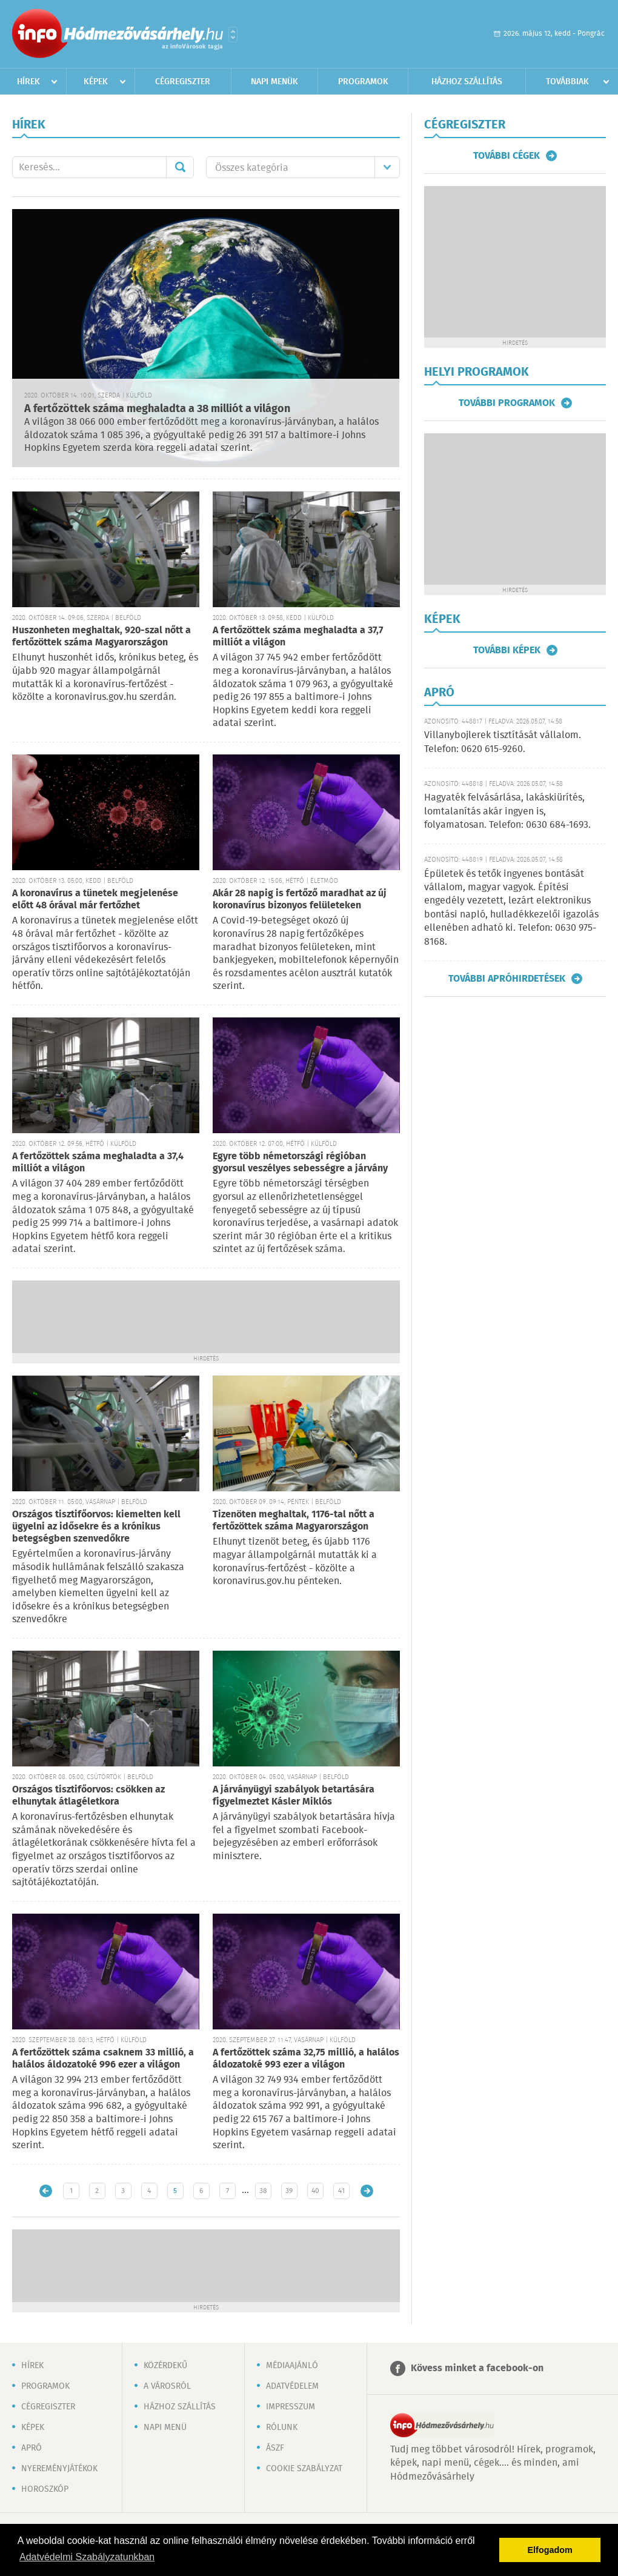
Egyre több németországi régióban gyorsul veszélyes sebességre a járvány (300, 1162)
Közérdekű (165, 2365)
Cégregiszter (182, 81)
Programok (363, 81)
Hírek (28, 81)
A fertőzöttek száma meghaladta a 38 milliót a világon (157, 409)
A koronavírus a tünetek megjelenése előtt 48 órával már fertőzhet (95, 899)
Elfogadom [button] (550, 2550)
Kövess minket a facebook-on (477, 2368)
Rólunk (281, 2427)
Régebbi (366, 2190)
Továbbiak (567, 81)
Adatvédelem (292, 2386)
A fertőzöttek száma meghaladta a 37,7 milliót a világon (298, 636)
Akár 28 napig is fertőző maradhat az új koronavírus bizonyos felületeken (300, 899)
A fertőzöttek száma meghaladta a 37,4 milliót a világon (98, 1162)
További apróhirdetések (506, 978)
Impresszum (290, 2407)
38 (263, 2191)
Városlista (233, 34)
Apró (31, 2448)
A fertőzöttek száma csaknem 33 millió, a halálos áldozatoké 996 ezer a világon (103, 2058)
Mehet (180, 167)
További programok (507, 403)
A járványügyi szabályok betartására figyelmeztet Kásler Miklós (293, 1795)
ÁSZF (275, 2448)
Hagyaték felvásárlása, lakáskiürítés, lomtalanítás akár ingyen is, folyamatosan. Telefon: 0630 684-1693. (507, 811)
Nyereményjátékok (59, 2468)
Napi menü (165, 2427)
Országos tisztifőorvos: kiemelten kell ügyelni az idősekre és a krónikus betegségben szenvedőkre (96, 1526)
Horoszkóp (44, 2489)
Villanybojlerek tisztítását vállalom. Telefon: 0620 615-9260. (502, 742)
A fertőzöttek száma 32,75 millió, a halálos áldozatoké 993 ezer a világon (306, 2058)
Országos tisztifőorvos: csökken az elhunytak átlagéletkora (88, 1795)
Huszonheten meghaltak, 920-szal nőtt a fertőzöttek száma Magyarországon (101, 636)
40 (315, 2191)
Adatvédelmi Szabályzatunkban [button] (86, 2557)
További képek (506, 650)
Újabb (45, 2190)
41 (341, 2191)
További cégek (506, 155)
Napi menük (274, 81)
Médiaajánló (292, 2365)
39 (289, 2191)
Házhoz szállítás (466, 81)
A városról (167, 2386)
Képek (96, 81)
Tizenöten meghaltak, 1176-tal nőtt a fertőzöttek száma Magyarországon (293, 1520)
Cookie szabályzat (304, 2468)
